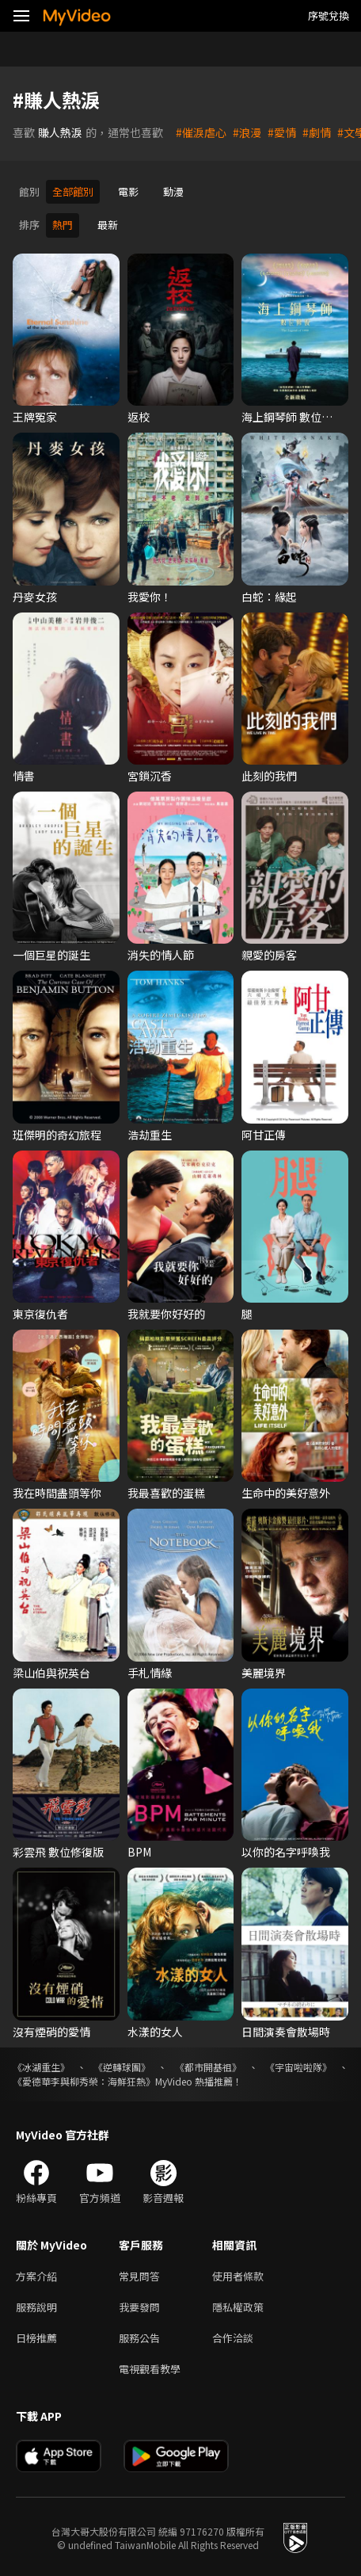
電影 (128, 191)
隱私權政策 (238, 2304)
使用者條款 (238, 2273)
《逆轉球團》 (121, 2064)
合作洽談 (232, 2335)
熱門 (62, 223)
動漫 (173, 191)
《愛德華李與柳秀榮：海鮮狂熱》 (84, 2079)
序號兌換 (328, 15)
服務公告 (139, 2335)
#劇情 (316, 132)
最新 (107, 223)
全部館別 (72, 191)
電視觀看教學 (149, 2366)
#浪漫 (247, 132)
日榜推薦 (36, 2335)
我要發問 (139, 2304)
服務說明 (36, 2304)
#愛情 (282, 132)
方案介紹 (36, 2273)
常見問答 (139, 2273)
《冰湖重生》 (41, 2064)
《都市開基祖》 (208, 2064)
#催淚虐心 (201, 132)
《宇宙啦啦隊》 (298, 2064)
